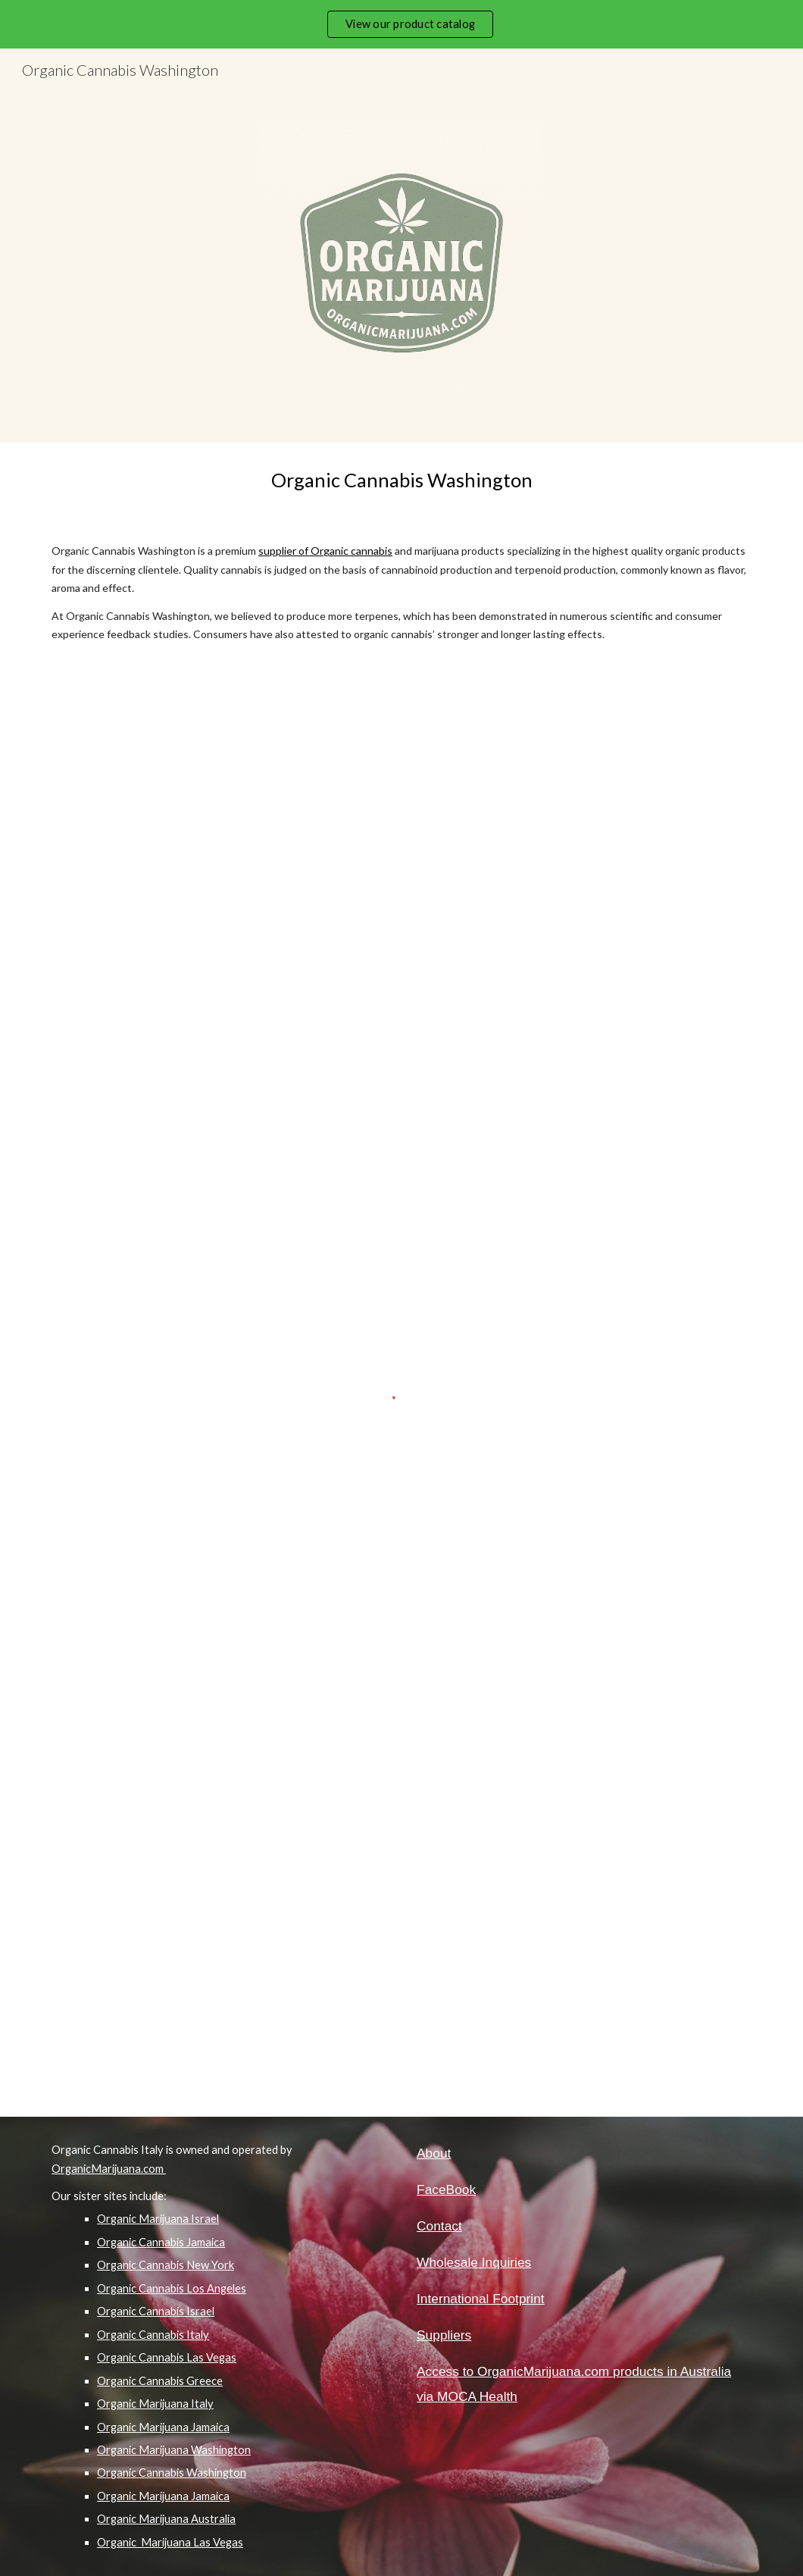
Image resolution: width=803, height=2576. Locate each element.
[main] (401, 480)
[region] (401, 24)
